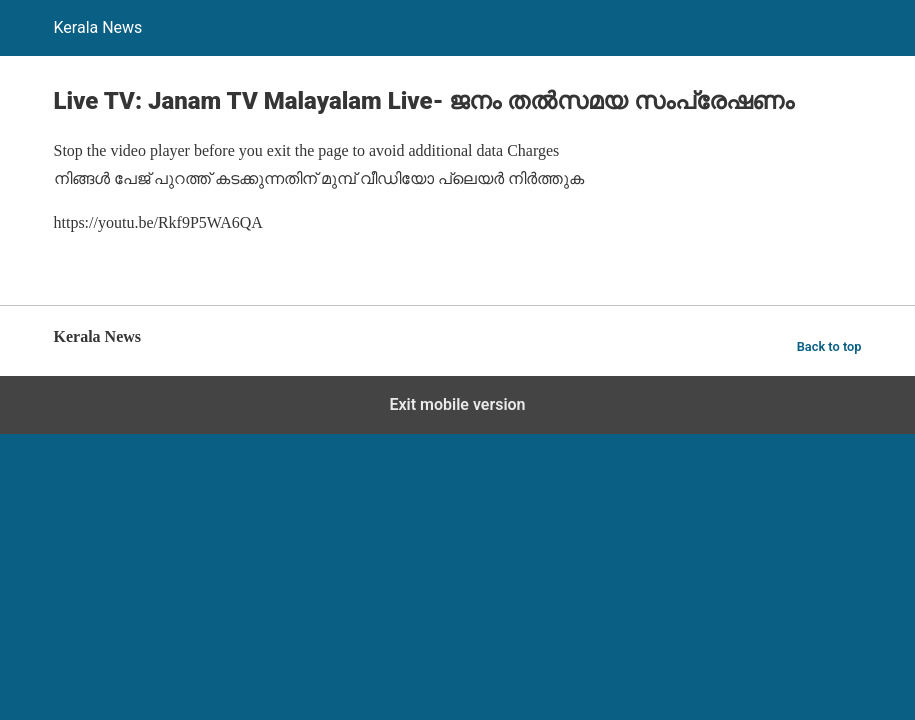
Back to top (829, 346)
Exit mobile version (457, 404)
